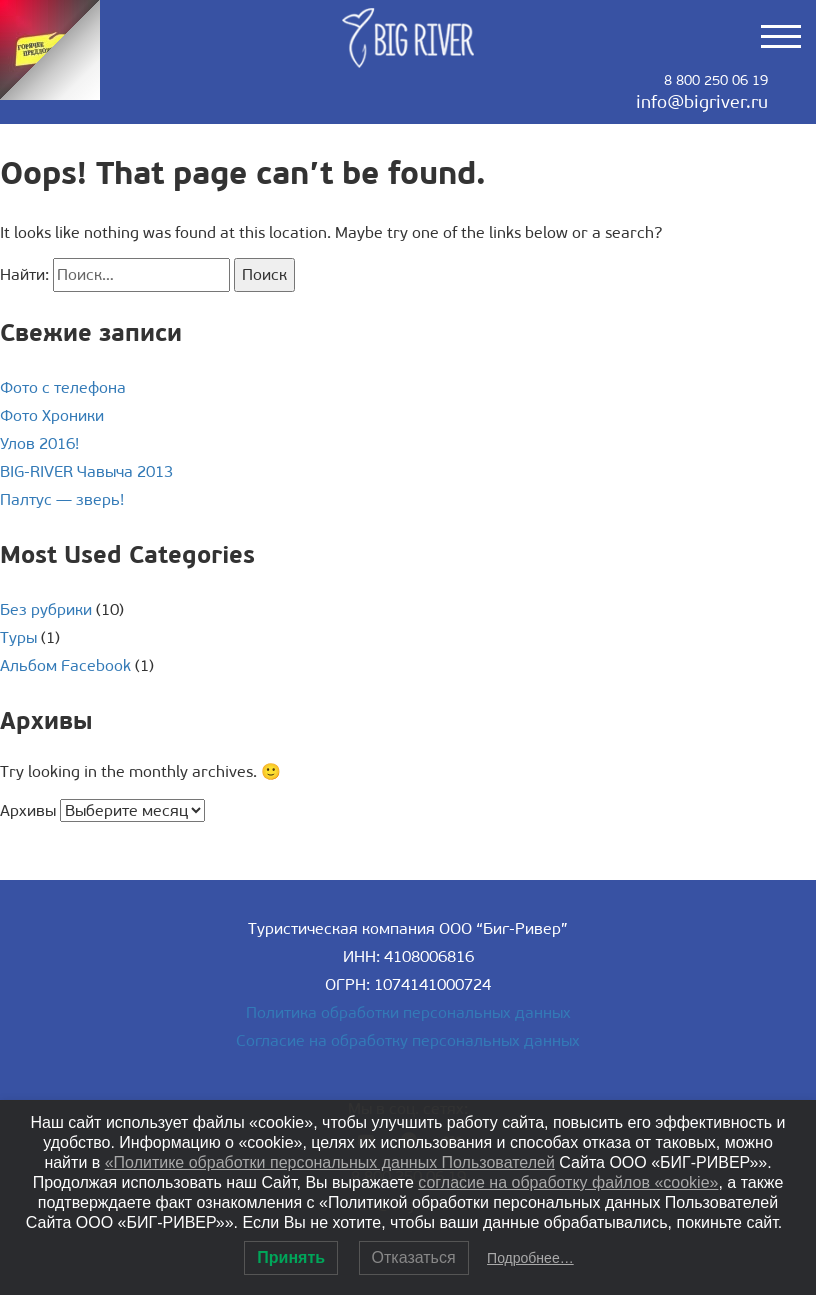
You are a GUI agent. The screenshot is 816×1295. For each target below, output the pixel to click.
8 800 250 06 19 (716, 81)
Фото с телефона (63, 387)
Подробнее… (530, 1258)
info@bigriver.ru (702, 102)
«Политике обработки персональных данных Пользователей (330, 1162)
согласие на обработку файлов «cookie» (568, 1182)
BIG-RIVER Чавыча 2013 (86, 471)
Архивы (28, 810)
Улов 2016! (39, 443)
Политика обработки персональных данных (408, 1012)
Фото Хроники (52, 415)
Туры (18, 637)
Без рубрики (46, 609)
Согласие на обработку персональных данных (408, 1040)
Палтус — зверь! (62, 499)
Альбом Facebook (65, 665)
